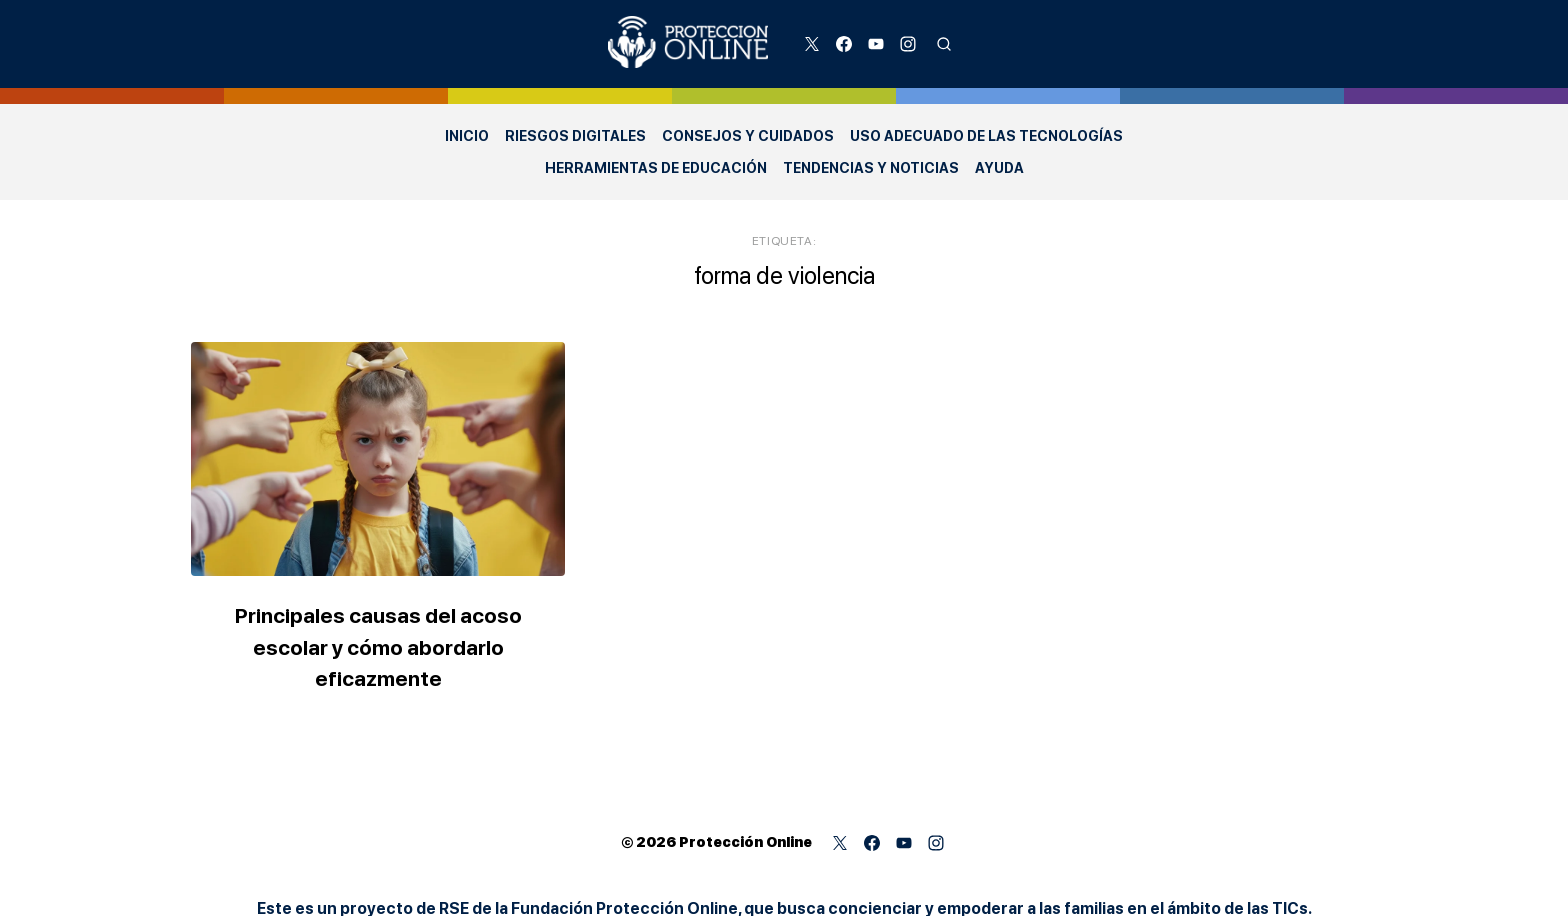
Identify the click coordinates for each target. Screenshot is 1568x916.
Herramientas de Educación (656, 168)
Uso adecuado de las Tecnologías (986, 136)
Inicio (467, 136)
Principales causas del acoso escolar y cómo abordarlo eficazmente (388, 641)
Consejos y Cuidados (748, 136)
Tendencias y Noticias (871, 168)
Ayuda (999, 168)
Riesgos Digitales (575, 136)
